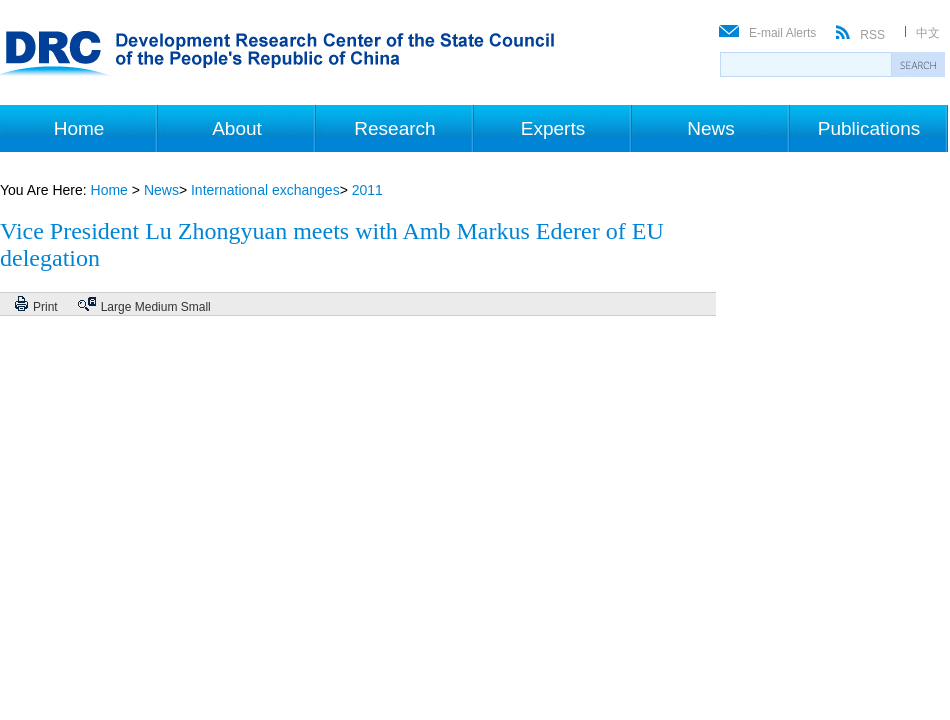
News (711, 128)
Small (196, 307)
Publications (869, 128)
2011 (367, 190)
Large (116, 307)
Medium (156, 307)
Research (394, 128)
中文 (928, 33)
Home (79, 128)
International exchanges (265, 190)
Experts (553, 128)
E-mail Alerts (782, 33)
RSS (872, 35)
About (237, 128)
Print (45, 307)
